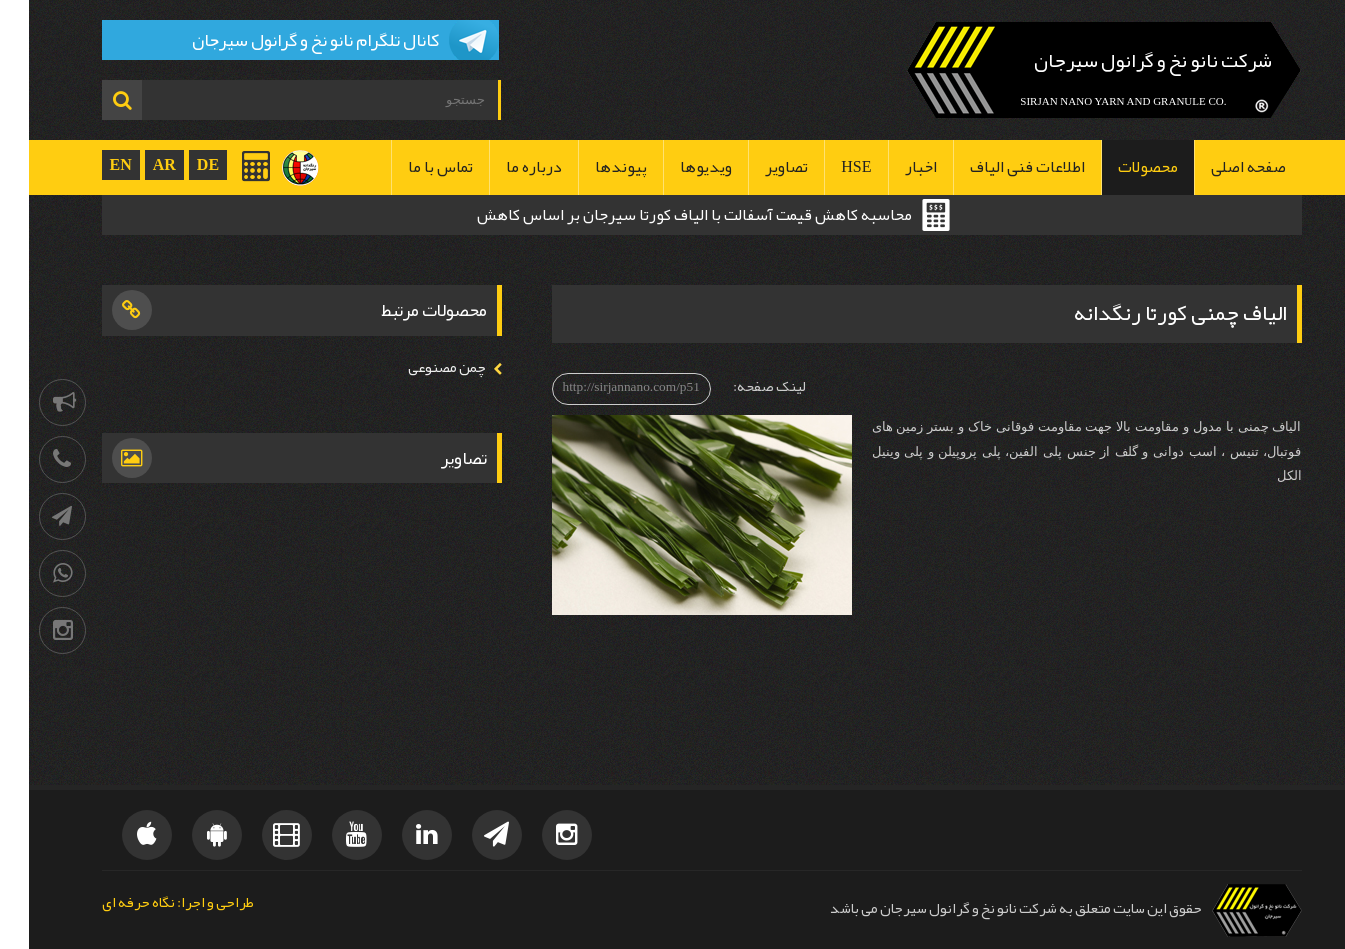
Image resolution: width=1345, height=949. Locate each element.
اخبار (892, 167)
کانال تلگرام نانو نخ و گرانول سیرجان (286, 40)
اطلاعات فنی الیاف (998, 167)
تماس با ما (411, 167)
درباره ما (505, 167)
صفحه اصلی (1219, 167)
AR (135, 164)
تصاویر (757, 167)
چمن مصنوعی (418, 367)
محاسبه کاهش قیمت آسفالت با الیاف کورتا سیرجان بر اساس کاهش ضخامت (665, 217)
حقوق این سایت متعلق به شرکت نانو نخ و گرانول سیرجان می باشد (987, 908)
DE (179, 164)
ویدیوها (677, 167)
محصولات (1119, 167)
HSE (827, 167)
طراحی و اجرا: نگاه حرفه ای (149, 903)
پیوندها (592, 167)
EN (92, 164)
